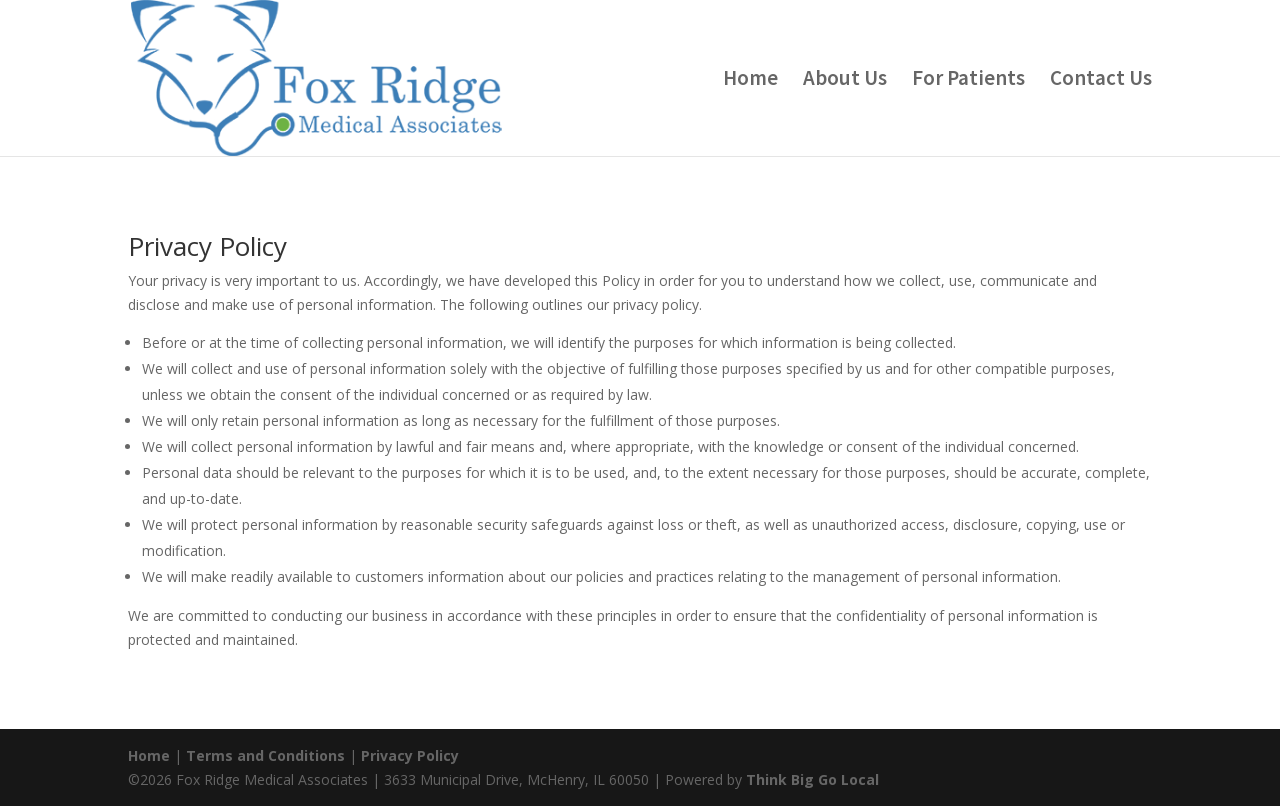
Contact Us (1101, 81)
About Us (845, 81)
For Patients (968, 81)
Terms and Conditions (265, 755)
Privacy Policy (410, 755)
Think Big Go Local (812, 779)
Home (750, 81)
